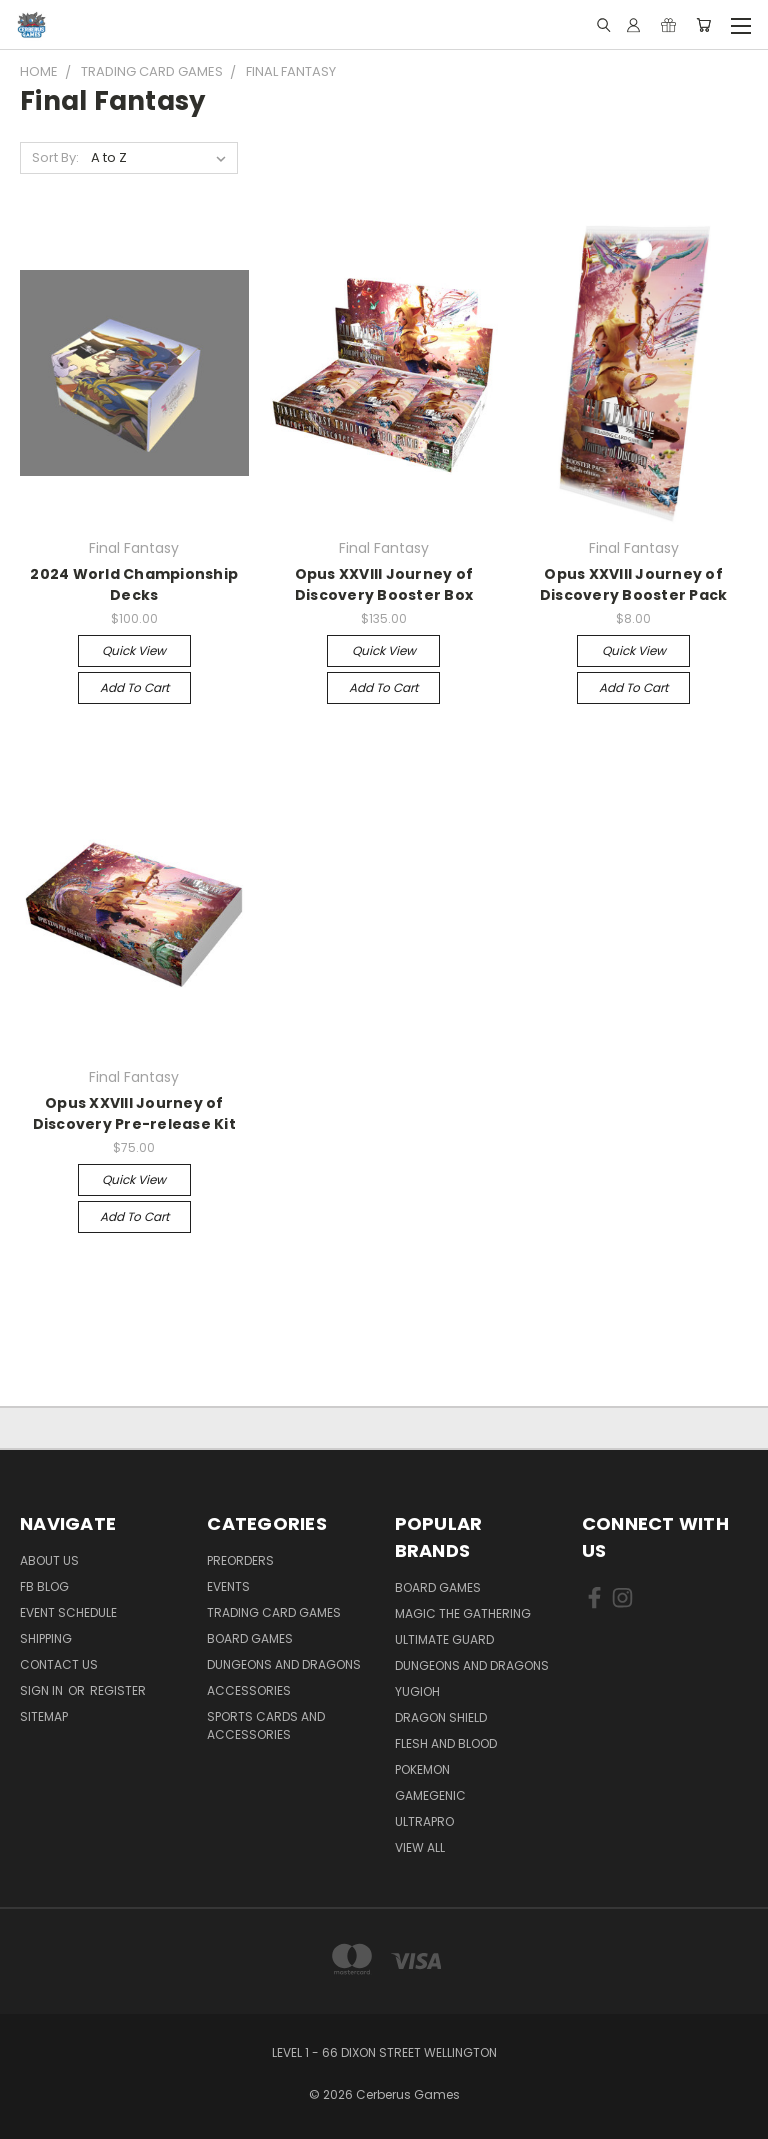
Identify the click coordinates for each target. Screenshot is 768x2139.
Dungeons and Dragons (284, 1664)
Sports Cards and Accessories (266, 1725)
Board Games (250, 1638)
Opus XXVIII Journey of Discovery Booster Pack (634, 584)
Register (118, 1690)
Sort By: (55, 157)
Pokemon (422, 1769)
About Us (49, 1560)
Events (228, 1586)
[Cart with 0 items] (703, 25)
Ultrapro (424, 1821)
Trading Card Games (274, 1612)
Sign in (43, 1690)
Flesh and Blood (446, 1743)
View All (420, 1847)
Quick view (134, 650)
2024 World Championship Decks (134, 584)
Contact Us (59, 1664)
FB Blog (44, 1586)
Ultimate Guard (444, 1639)
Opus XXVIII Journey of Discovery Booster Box (384, 584)
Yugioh (417, 1691)
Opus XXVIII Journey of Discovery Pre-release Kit (134, 1113)
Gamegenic (430, 1795)
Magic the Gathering (463, 1613)
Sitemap (44, 1716)
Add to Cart (134, 687)
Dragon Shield (441, 1717)
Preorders (240, 1560)
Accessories (249, 1690)
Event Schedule (68, 1612)
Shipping (46, 1638)
